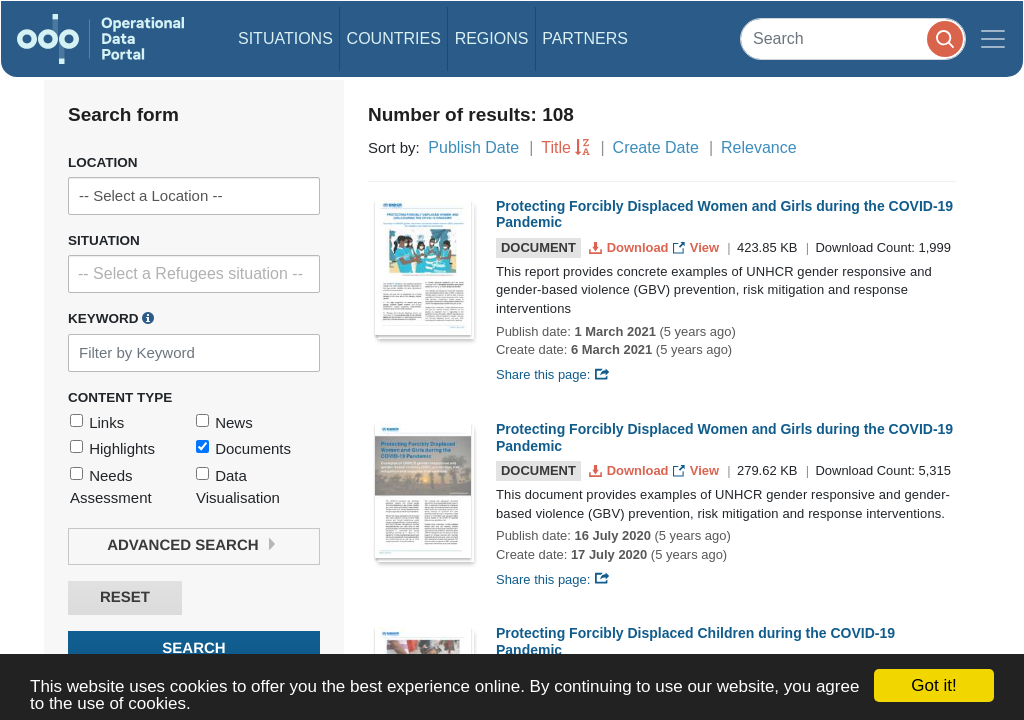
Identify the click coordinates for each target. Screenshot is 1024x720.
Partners (585, 38)
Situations (285, 38)
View (697, 247)
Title (556, 147)
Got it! (933, 685)
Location (103, 162)
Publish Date (473, 147)
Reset (125, 597)
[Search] (853, 38)
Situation (104, 240)
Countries (394, 38)
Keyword (111, 318)
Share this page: (553, 374)
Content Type (120, 397)
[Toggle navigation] (993, 39)
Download (630, 247)
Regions (492, 38)
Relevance (759, 147)
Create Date (656, 147)
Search (193, 648)
